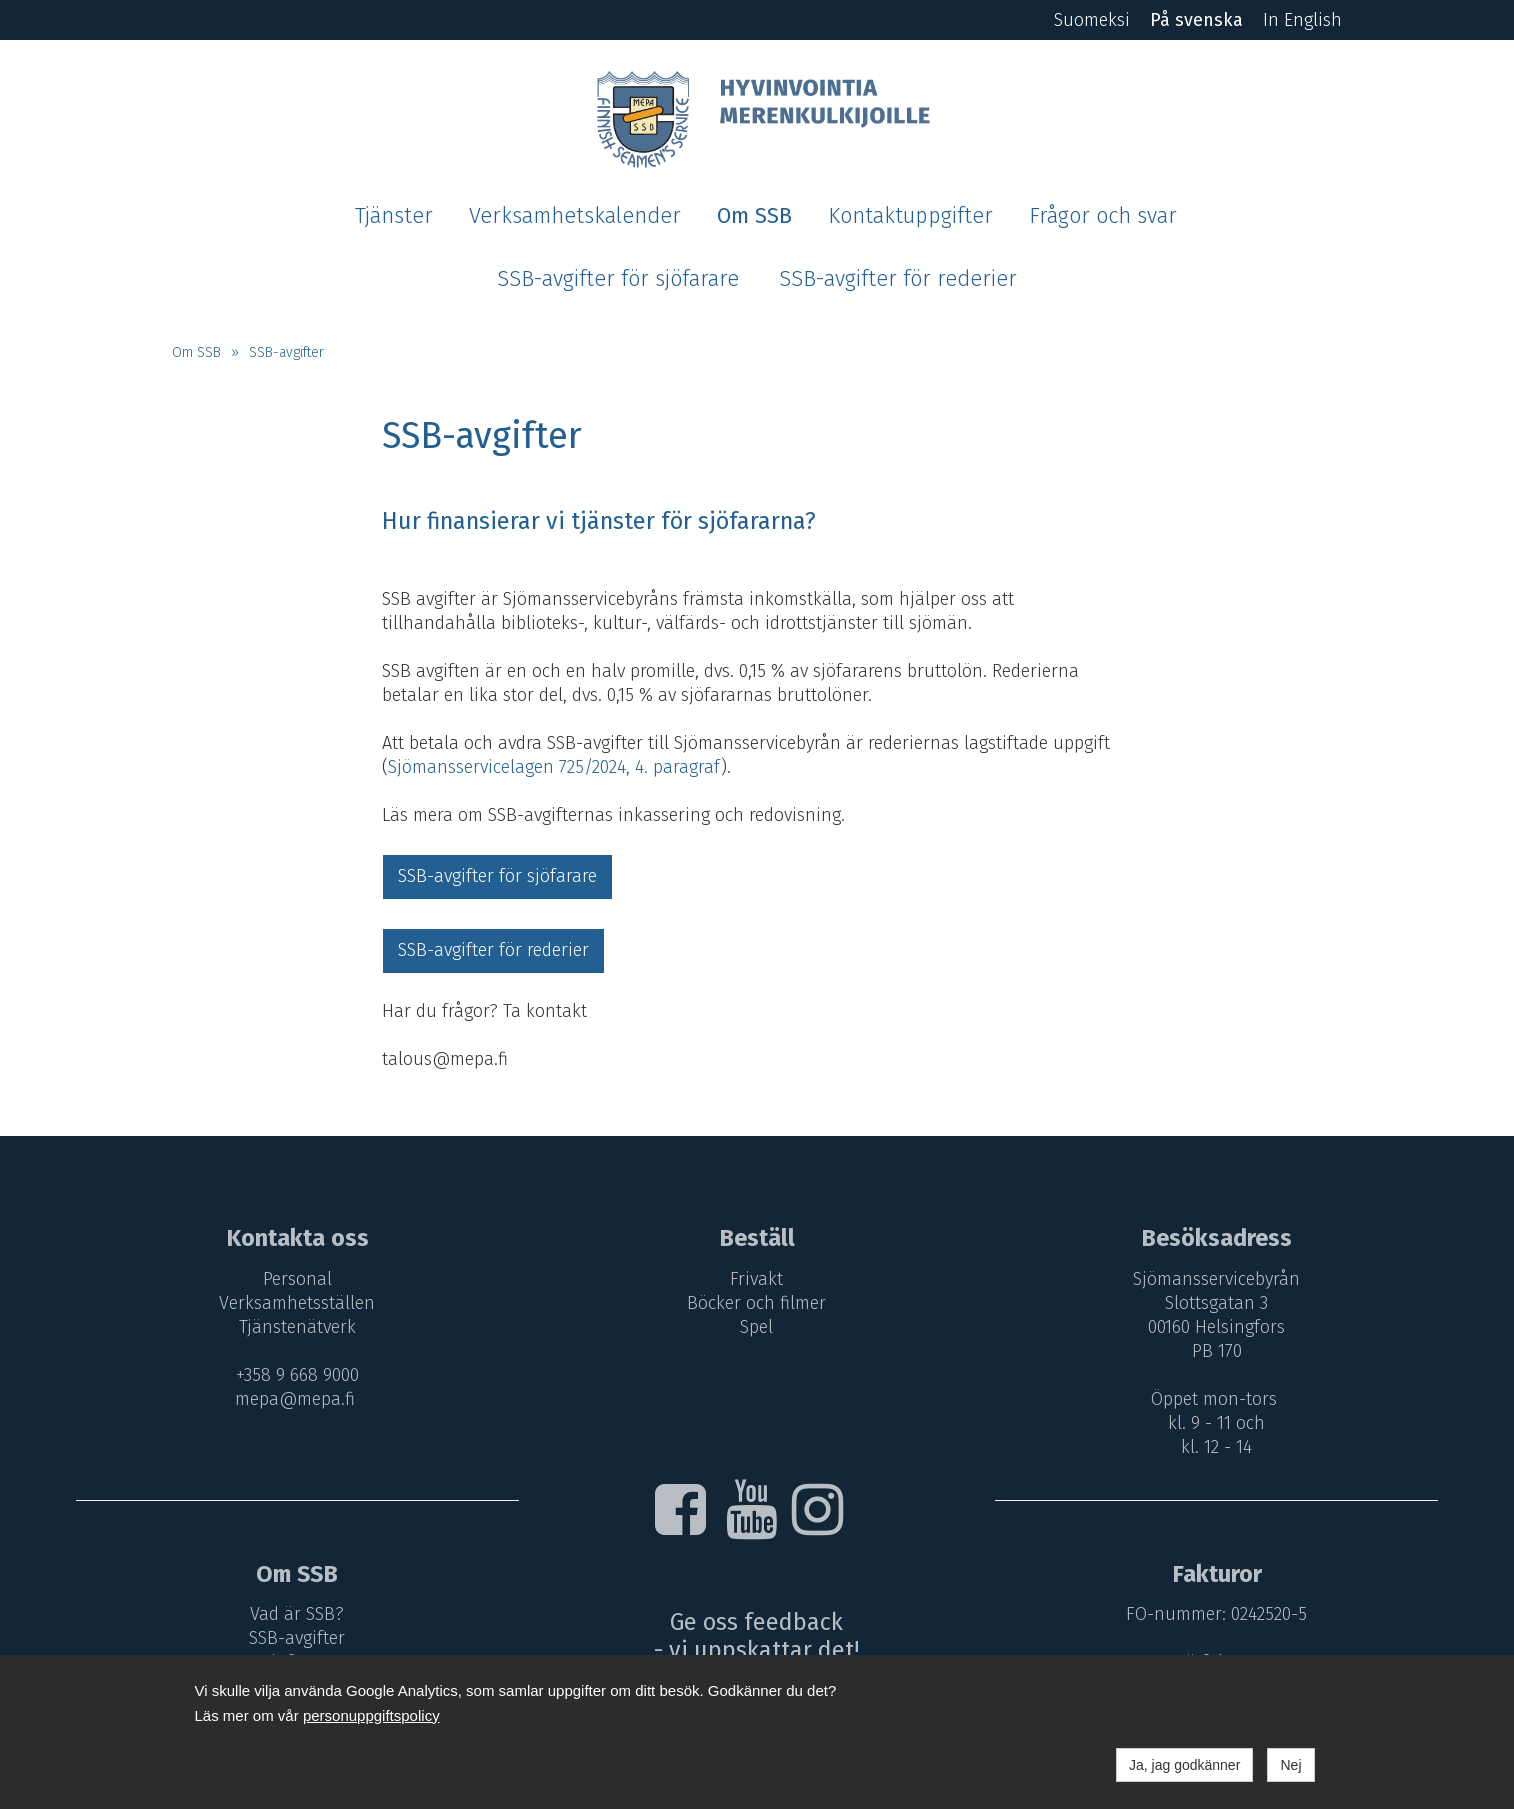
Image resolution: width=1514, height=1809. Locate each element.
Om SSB (754, 216)
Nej (1290, 1765)
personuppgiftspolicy (371, 1715)
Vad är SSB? (297, 1614)
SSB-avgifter (286, 352)
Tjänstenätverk (297, 1327)
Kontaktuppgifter (910, 216)
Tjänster (394, 216)
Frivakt (756, 1279)
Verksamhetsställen (297, 1303)
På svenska (1196, 20)
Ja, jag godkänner (1184, 1765)
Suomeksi (1092, 20)
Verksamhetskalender (575, 216)
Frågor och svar (1103, 216)
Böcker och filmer (756, 1303)
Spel (756, 1327)
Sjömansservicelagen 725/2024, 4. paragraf (554, 767)
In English (1302, 20)
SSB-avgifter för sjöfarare (618, 279)
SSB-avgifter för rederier (898, 279)
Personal (297, 1279)
